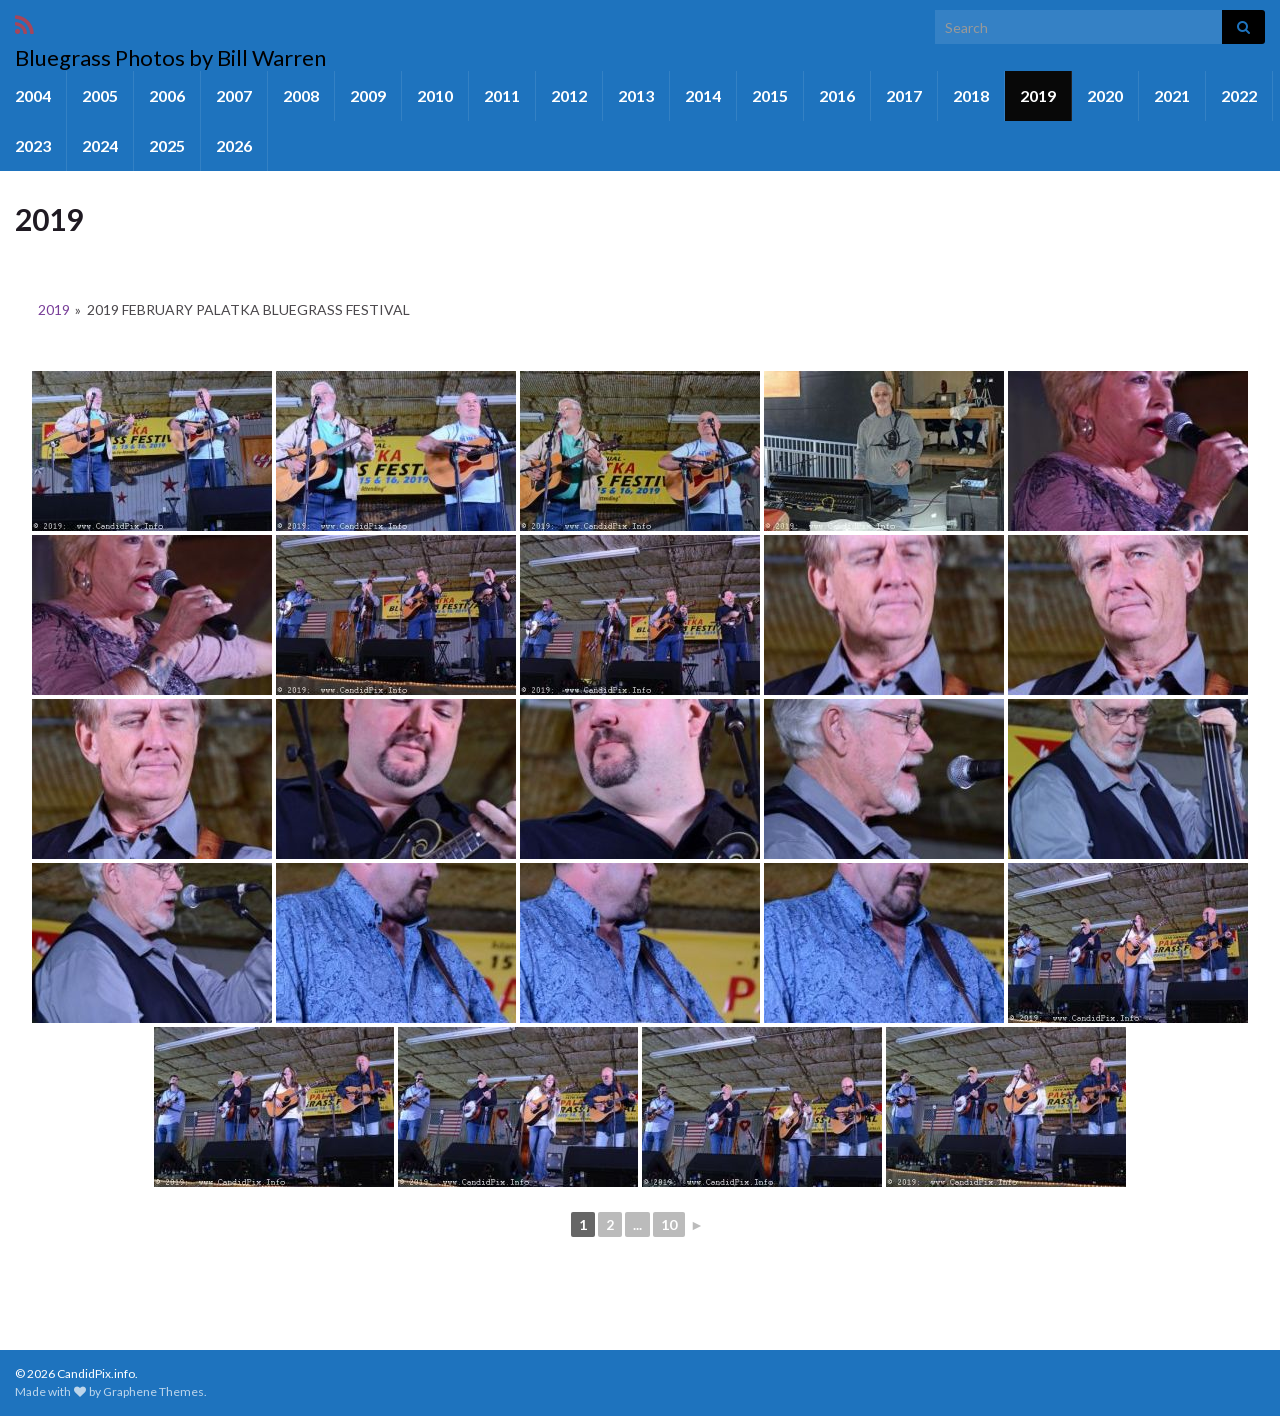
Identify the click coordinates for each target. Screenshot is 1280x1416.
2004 (33, 95)
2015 (770, 95)
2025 (167, 145)
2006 (167, 95)
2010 (435, 95)
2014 (703, 95)
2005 (100, 95)
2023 (33, 145)
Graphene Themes (153, 1391)
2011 (502, 95)
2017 (904, 95)
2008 (301, 95)
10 (669, 1224)
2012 (569, 95)
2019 (1038, 95)
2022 (1239, 95)
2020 (1105, 95)
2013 (636, 95)
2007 (234, 95)
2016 (837, 95)
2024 (100, 145)
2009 (368, 95)
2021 (1172, 95)
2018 (971, 95)
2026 (234, 145)
